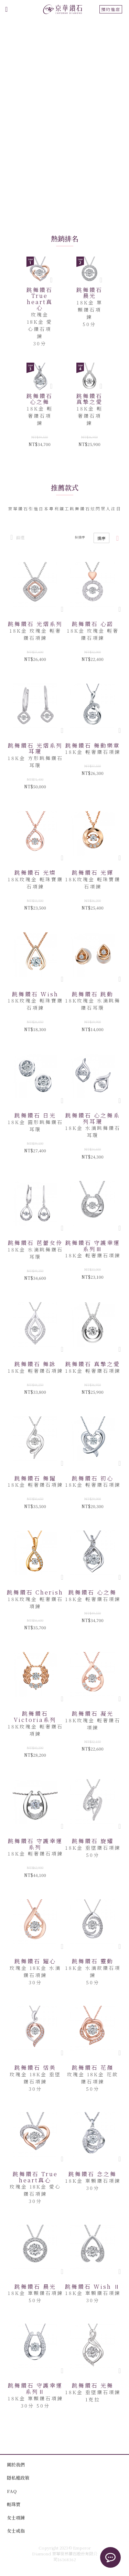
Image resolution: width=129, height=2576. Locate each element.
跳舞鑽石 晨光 (89, 293)
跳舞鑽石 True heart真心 (39, 299)
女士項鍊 (16, 2517)
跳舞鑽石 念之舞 (92, 2174)
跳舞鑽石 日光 (35, 1115)
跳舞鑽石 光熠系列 (35, 624)
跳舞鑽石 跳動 (93, 994)
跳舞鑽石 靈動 (93, 1961)
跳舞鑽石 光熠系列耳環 (35, 748)
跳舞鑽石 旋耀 (93, 1841)
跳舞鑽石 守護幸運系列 (35, 1844)
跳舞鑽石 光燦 (35, 872)
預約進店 (110, 9)
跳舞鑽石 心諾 (93, 624)
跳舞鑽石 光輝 (93, 872)
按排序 (80, 537)
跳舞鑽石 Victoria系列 (35, 1717)
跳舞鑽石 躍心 (35, 1961)
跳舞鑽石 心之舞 (39, 399)
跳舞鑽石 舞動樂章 (92, 745)
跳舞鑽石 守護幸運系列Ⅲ (92, 1246)
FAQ (12, 2491)
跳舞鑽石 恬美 (35, 2067)
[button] (62, 609)
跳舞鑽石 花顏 (93, 2067)
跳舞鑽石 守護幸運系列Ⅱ (35, 2388)
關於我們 (16, 2464)
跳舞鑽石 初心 (93, 1478)
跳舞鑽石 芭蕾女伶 (35, 1243)
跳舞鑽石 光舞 (93, 2385)
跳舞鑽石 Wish (35, 994)
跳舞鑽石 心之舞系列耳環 (92, 1118)
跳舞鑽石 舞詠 (35, 1364)
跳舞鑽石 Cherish (35, 1592)
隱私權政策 (18, 2477)
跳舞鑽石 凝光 (93, 1713)
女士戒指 (16, 2530)
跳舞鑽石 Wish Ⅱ (92, 2287)
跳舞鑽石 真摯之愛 (89, 399)
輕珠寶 (13, 2504)
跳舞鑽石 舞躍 (35, 1478)
